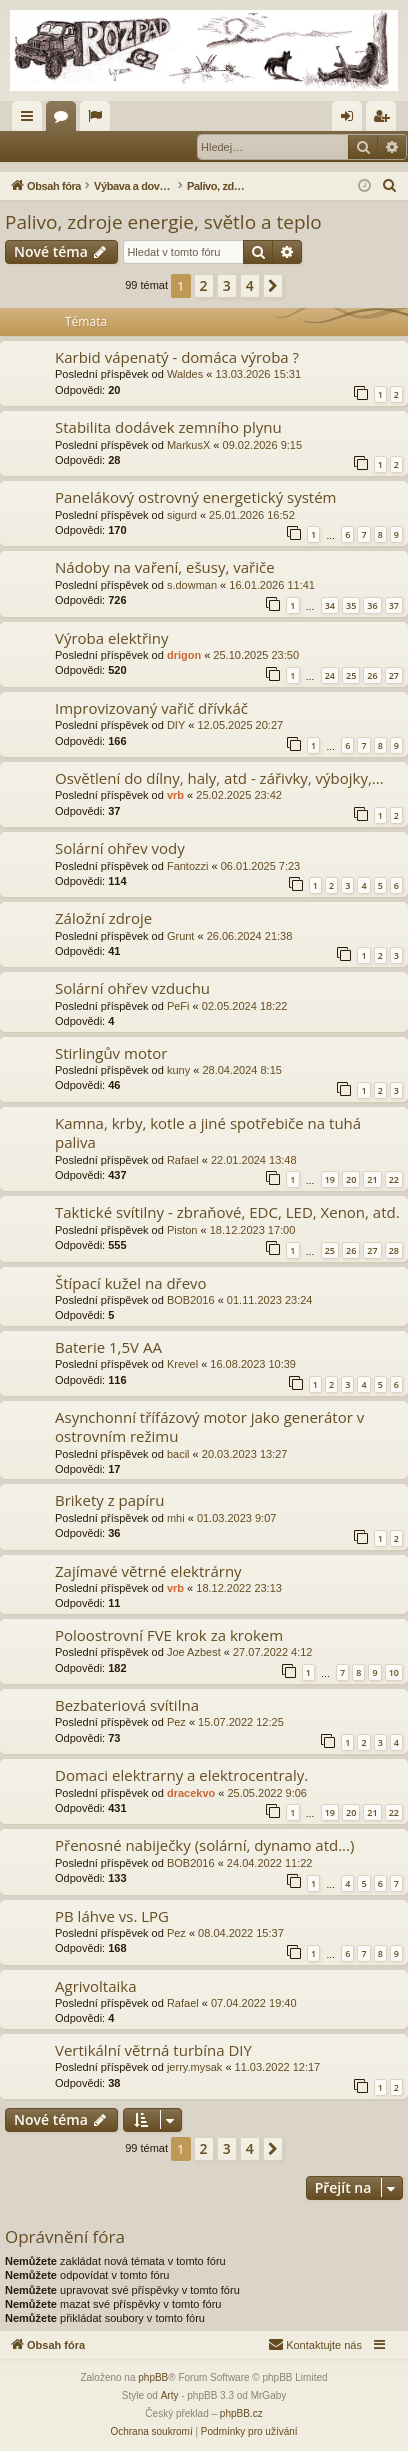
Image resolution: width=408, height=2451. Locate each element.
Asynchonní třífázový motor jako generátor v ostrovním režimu (209, 1426)
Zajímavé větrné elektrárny (148, 1571)
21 (372, 1179)
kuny (178, 1070)
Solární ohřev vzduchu (132, 988)
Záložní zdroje (103, 918)
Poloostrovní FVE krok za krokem (169, 1635)
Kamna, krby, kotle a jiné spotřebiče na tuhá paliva (208, 1132)
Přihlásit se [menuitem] (351, 120)
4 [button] (250, 285)
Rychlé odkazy (31, 120)
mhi (176, 1518)
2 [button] (204, 285)
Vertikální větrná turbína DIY (153, 2050)
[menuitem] (390, 186)
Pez (176, 1722)
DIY (176, 725)
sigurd (182, 515)
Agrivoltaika (96, 1986)
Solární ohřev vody (120, 848)
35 (351, 605)
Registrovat (134, 146)
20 (351, 1179)
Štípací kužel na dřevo (131, 1283)
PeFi (178, 1006)
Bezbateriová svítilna (127, 1705)
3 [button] (227, 285)
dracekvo (191, 1793)
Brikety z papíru (109, 1500)
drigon (184, 655)
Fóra (65, 120)
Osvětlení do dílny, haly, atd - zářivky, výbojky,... (219, 778)
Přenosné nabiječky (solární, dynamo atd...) (204, 1845)
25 (351, 675)
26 (372, 675)
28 (394, 1250)
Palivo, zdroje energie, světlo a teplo (163, 222)
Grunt (181, 936)
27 (394, 675)
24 (330, 675)
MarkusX (188, 445)
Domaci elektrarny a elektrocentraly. (181, 1775)
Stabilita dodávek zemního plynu (168, 427)
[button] (273, 286)
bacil (178, 1454)
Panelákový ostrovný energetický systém (196, 497)
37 (394, 605)
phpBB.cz (241, 2413)
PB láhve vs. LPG (112, 1916)
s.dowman (192, 585)
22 (394, 1179)
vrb (175, 795)
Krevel (182, 1364)
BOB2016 (191, 1300)
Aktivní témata (99, 120)
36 (372, 605)
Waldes (185, 374)
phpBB (153, 2377)
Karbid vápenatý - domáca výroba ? (177, 357)
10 (394, 1672)
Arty (170, 2395)
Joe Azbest (194, 1652)
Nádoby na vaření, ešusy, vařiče (165, 567)
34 (330, 605)
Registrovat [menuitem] (385, 120)
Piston (182, 1230)
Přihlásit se (50, 146)
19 (330, 1179)
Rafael (183, 1160)
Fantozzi (188, 866)
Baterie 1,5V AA (108, 1347)
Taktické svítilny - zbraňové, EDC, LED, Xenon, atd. (227, 1212)
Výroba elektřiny (112, 638)
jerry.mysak (194, 2067)
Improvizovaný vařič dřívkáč (151, 708)
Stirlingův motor (111, 1053)
